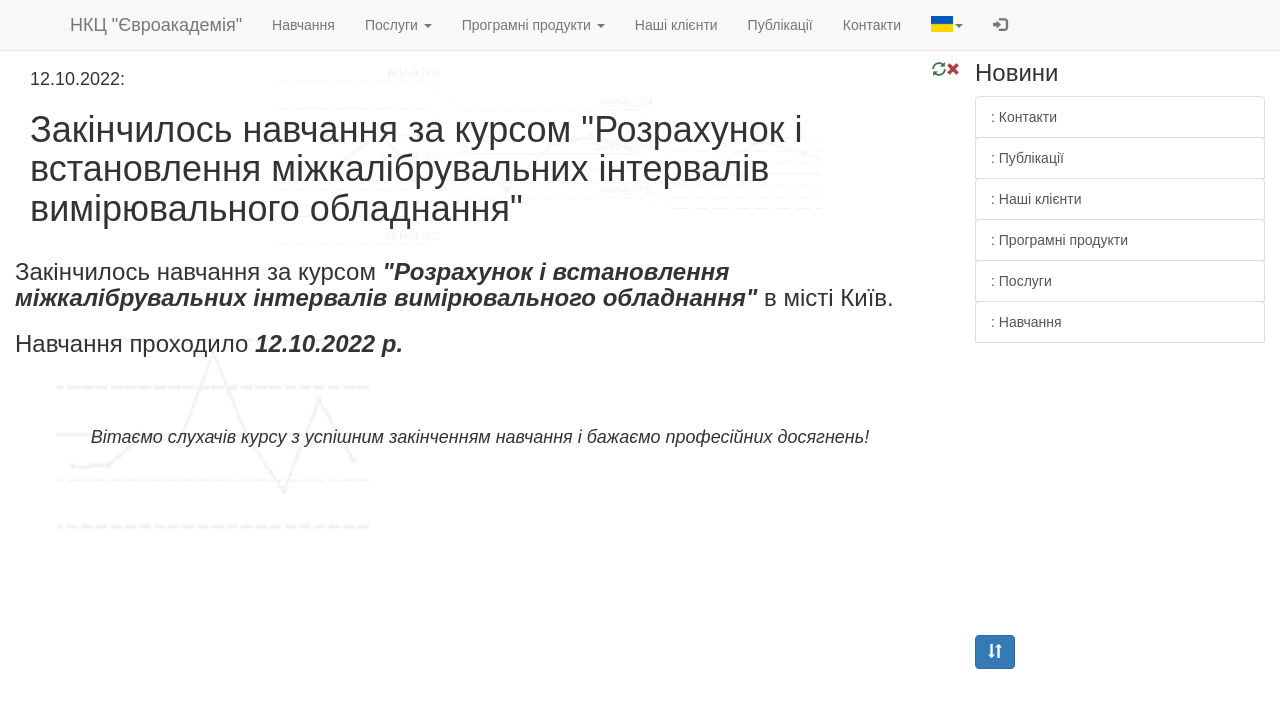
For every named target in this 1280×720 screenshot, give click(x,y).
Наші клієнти (676, 25)
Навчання (303, 25)
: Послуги (1021, 281)
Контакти (872, 25)
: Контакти (1024, 117)
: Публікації (1027, 158)
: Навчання (1026, 322)
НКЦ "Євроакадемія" (156, 25)
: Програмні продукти (1059, 240)
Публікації (780, 25)
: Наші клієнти (1036, 199)
